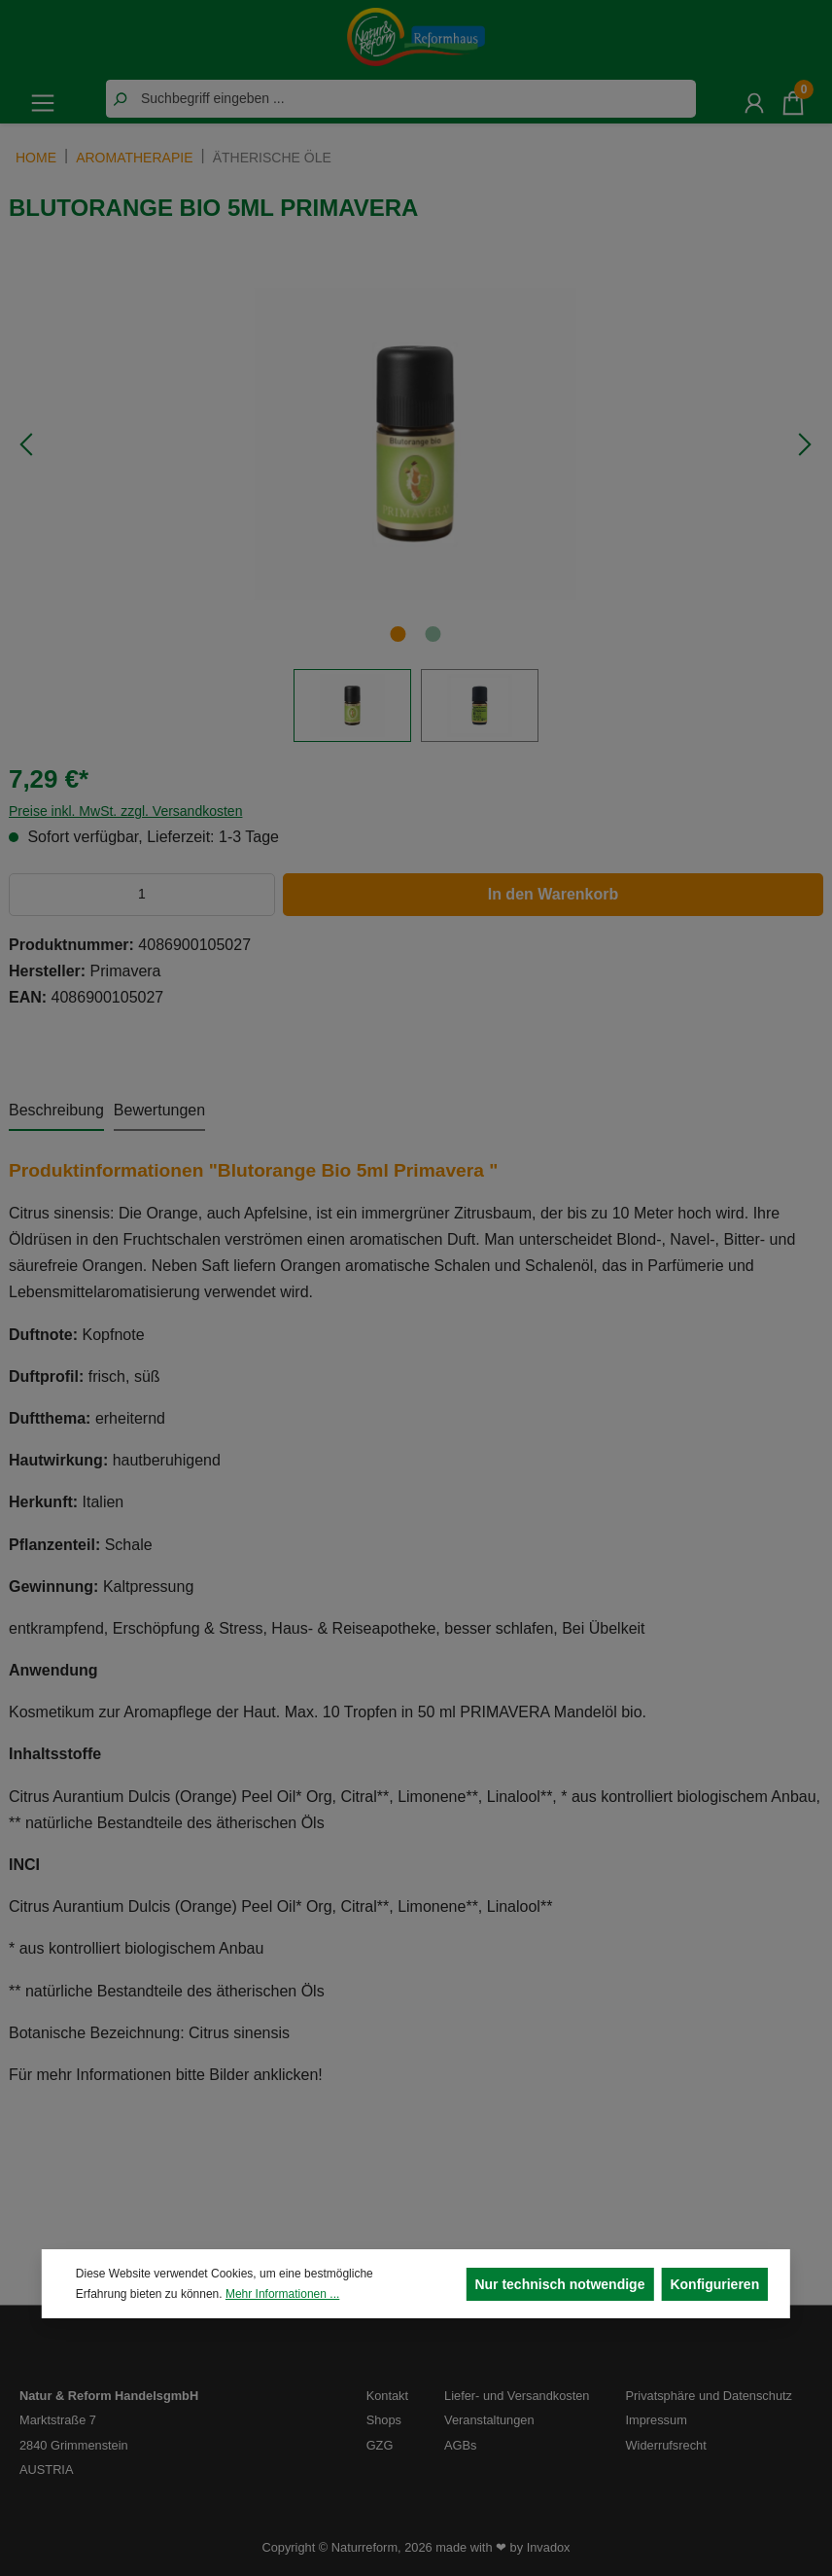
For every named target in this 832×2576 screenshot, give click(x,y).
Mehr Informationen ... (282, 2294)
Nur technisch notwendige (559, 2284)
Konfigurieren (714, 2284)
